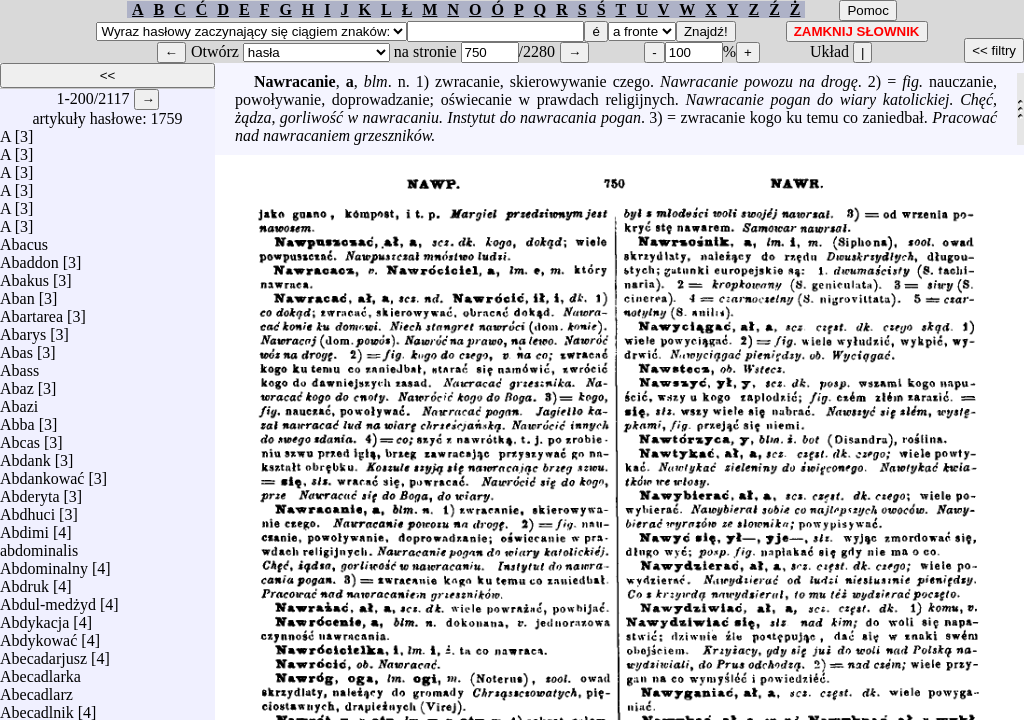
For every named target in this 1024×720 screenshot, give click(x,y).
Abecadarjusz (43, 653)
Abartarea (31, 311)
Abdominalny (44, 563)
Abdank (25, 455)
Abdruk (24, 581)
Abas (16, 347)
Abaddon (29, 257)
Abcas (20, 437)
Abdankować (42, 473)
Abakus (24, 275)
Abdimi (24, 527)
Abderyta (30, 491)
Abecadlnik (37, 707)
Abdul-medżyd (48, 599)
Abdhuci (27, 509)
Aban (17, 293)
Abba (17, 419)
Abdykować (38, 635)
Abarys (23, 329)
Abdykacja (34, 617)
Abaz (17, 383)
